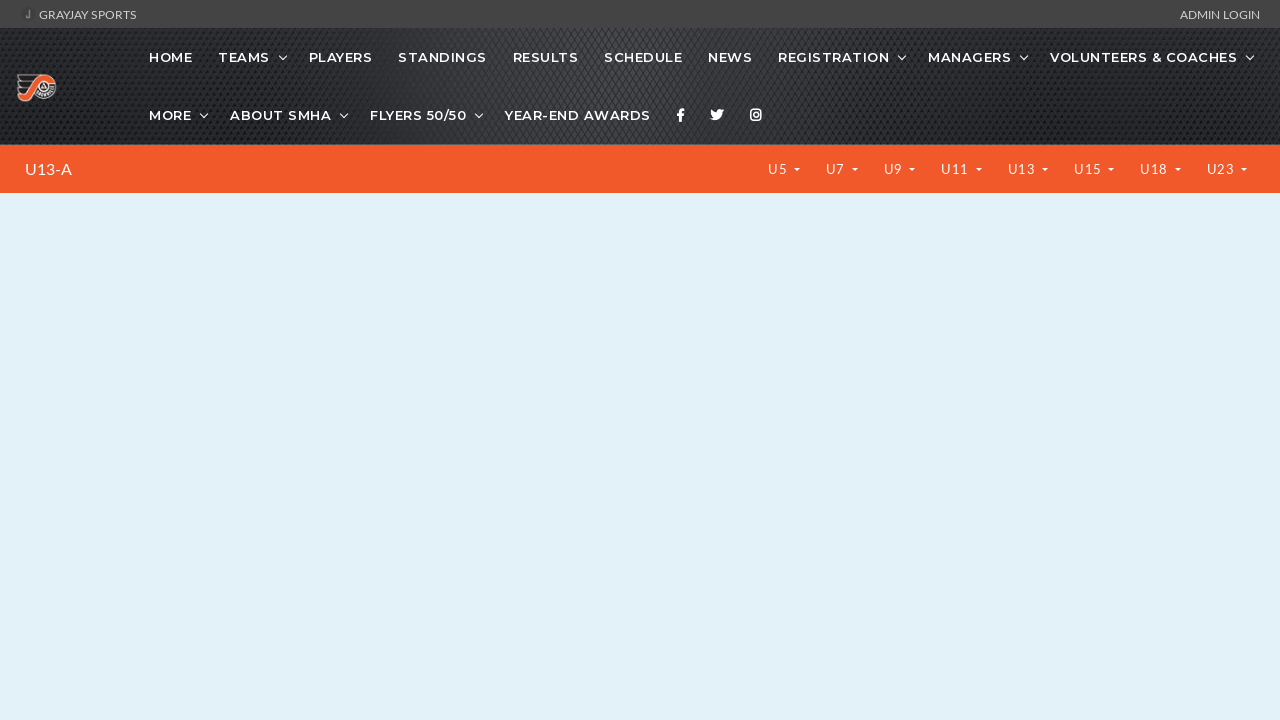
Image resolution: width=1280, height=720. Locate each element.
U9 (895, 169)
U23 (1222, 169)
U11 (956, 169)
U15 (1089, 169)
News (730, 57)
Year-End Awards (578, 115)
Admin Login (1220, 14)
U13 (1023, 169)
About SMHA (280, 115)
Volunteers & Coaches (1143, 57)
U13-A (48, 169)
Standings (442, 57)
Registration (833, 57)
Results (546, 57)
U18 (1155, 169)
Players (341, 57)
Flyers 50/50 (418, 115)
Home (170, 57)
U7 (837, 169)
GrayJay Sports (78, 14)
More (170, 115)
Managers (969, 57)
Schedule (643, 57)
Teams (244, 57)
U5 (779, 169)
